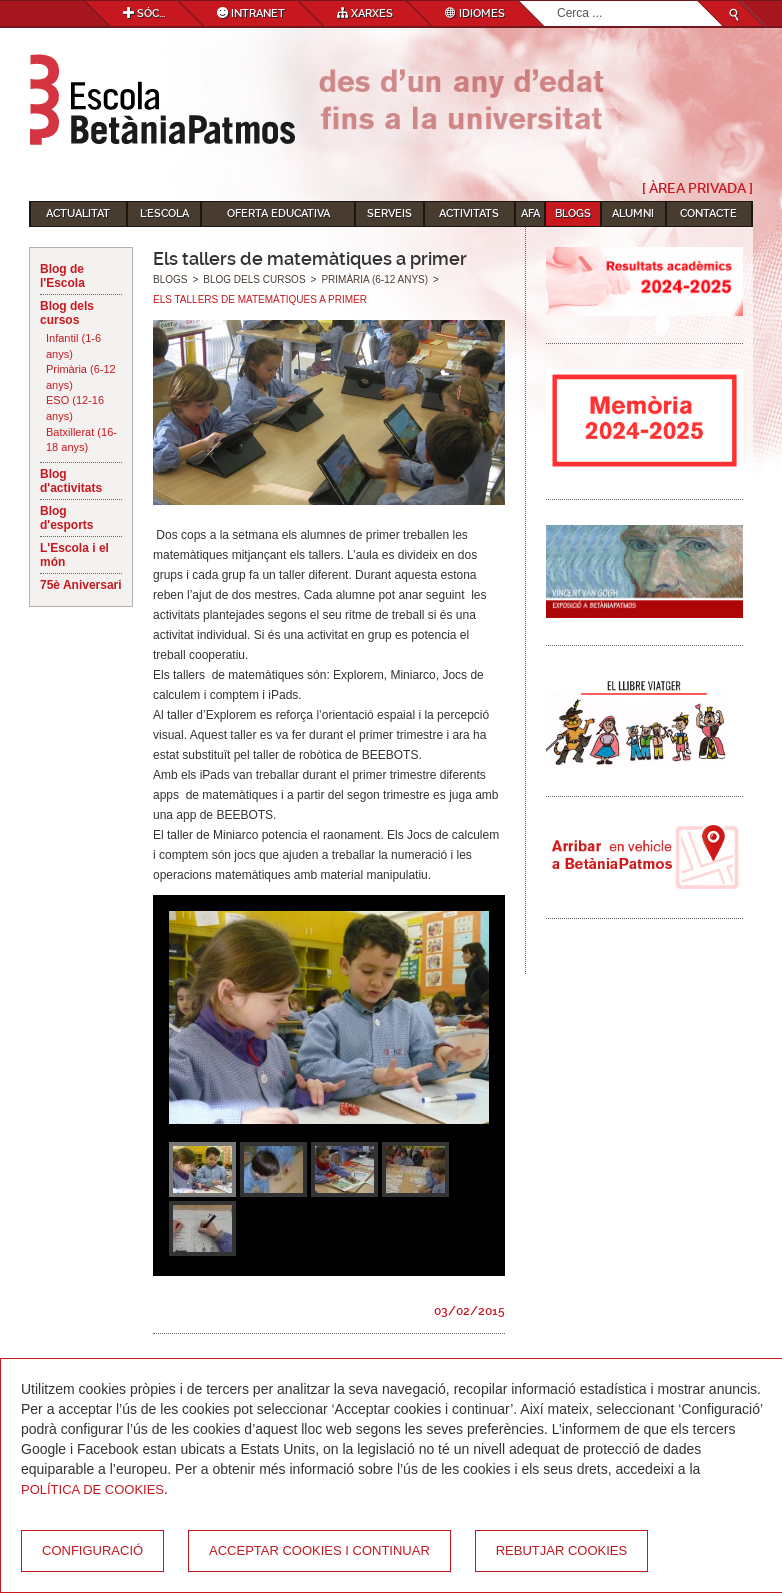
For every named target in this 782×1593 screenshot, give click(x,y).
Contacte (708, 213)
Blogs (573, 213)
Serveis (389, 213)
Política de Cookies (92, 1489)
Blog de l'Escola (62, 276)
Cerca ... (557, 1)
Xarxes (365, 13)
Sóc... (144, 13)
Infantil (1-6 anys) (73, 346)
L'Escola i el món (74, 555)
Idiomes (475, 13)
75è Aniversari (81, 585)
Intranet (251, 13)
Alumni (633, 213)
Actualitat (78, 213)
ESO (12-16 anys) (75, 408)
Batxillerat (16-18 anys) (81, 440)
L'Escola (164, 213)
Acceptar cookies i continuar (319, 1550)
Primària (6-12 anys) (81, 377)
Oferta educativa (278, 213)
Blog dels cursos (67, 313)
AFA (530, 213)
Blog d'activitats (71, 481)
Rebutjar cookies (561, 1550)
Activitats (469, 213)
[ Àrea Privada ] (697, 188)
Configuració (92, 1550)
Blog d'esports (67, 518)
